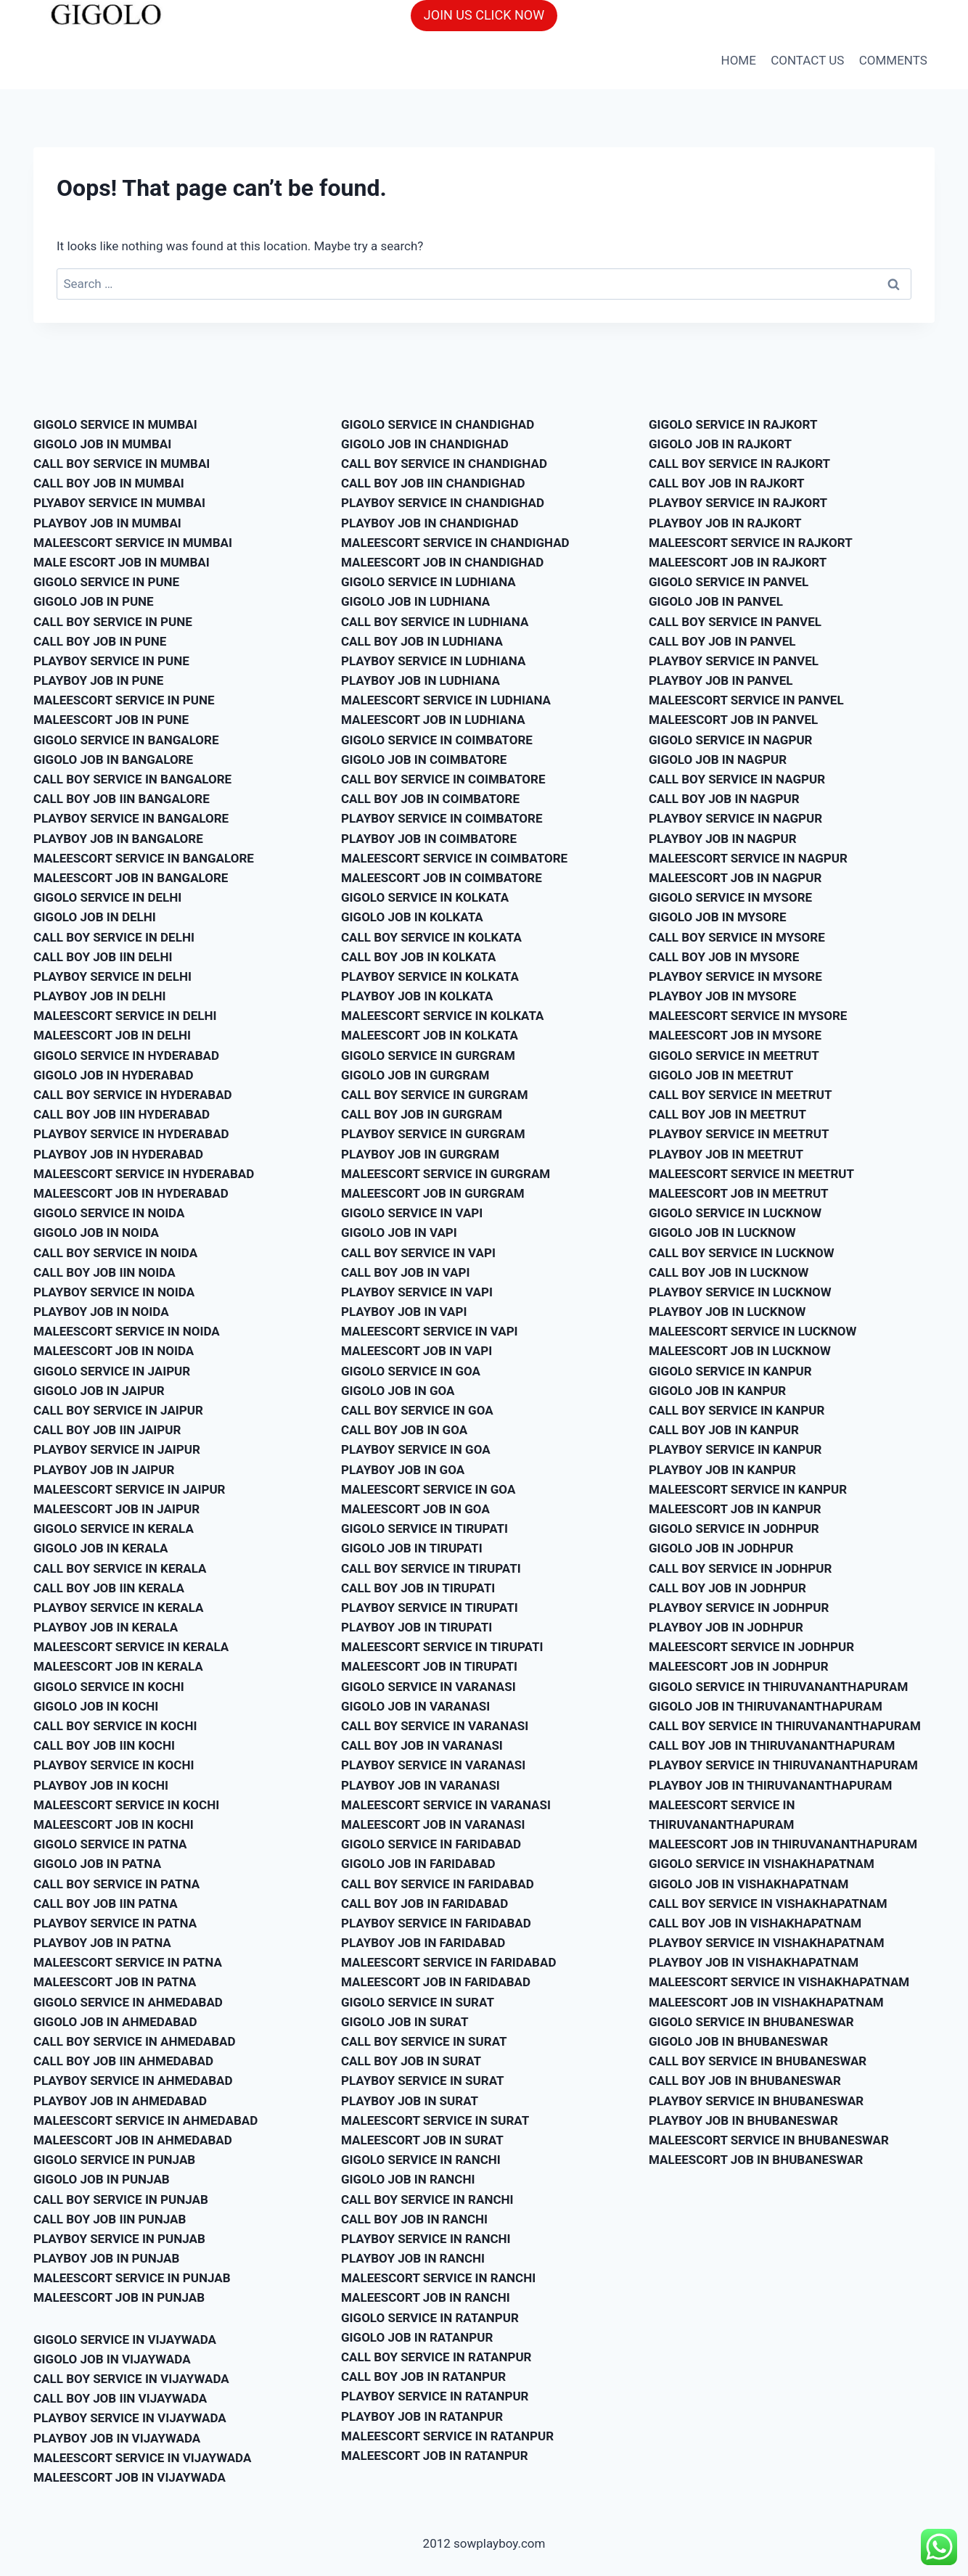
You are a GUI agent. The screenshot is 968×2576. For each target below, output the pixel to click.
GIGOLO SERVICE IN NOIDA (108, 1213)
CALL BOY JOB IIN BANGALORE (121, 798)
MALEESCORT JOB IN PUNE (111, 719)
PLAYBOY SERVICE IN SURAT (422, 2080)
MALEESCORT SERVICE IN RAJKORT (751, 542)
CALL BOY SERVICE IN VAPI (418, 1253)
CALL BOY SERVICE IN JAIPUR (118, 1410)
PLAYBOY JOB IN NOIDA (101, 1311)
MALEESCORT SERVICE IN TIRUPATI (442, 1646)
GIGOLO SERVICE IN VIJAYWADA (124, 2339)
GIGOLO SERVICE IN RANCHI (421, 2159)
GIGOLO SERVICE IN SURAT (417, 2002)
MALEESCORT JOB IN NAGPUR (735, 878)
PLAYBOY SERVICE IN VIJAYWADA (129, 2418)
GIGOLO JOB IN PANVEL (716, 601)
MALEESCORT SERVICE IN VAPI (429, 1331)
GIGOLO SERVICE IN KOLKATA (425, 897)
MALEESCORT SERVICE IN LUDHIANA (446, 700)
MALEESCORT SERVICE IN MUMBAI (132, 542)
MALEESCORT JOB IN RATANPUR (434, 2455)
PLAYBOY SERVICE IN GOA (416, 1449)
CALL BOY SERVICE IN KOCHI (115, 1726)
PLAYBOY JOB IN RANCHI (413, 2258)
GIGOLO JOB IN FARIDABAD (418, 1863)
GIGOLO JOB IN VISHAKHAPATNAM (748, 1884)
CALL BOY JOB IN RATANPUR (423, 2376)
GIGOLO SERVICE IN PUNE (106, 582)
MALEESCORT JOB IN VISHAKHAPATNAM (766, 2002)
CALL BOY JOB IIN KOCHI (104, 1745)
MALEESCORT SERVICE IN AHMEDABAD (145, 2120)
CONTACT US (807, 60)
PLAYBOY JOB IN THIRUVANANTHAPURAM (770, 1785)
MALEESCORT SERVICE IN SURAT (435, 2120)
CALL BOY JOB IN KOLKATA (418, 957)
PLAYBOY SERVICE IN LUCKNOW (740, 1292)
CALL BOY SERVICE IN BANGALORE (132, 779)
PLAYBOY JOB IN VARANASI (420, 1785)
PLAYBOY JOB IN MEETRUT (726, 1154)
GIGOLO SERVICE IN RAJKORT (733, 424)
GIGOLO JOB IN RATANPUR (417, 2337)
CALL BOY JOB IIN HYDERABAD (121, 1114)
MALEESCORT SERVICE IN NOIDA (126, 1331)
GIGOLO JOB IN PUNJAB (101, 2179)
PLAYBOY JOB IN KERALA (105, 1627)
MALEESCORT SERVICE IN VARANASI (446, 1805)
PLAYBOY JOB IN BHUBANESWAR (743, 2120)
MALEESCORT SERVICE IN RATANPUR (447, 2436)
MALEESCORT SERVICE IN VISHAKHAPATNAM (779, 1982)
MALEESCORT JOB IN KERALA (118, 1666)
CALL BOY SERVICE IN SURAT (424, 2041)
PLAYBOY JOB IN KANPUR (722, 1469)
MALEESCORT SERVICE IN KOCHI (126, 1805)
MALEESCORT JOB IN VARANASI (433, 1824)
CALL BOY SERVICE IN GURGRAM (434, 1094)
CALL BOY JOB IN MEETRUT (727, 1114)
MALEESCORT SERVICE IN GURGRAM (445, 1173)
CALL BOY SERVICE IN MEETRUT (740, 1094)
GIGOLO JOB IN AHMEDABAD (115, 2022)
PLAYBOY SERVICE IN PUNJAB (119, 2238)
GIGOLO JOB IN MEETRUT (721, 1075)
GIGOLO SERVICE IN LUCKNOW (735, 1213)
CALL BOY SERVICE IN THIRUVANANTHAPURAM (785, 1726)
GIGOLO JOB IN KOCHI (95, 1706)
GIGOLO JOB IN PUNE (93, 601)
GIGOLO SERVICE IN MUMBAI (115, 424)
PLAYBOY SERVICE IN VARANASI (433, 1765)
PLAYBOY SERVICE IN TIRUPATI (429, 1607)
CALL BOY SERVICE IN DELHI (113, 937)
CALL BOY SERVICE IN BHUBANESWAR (757, 2061)
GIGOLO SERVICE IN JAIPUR (111, 1371)
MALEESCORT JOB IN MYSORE (735, 1035)
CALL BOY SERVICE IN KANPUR (736, 1410)
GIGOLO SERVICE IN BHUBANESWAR (751, 2022)
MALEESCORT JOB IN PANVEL (733, 719)
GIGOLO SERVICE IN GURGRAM (428, 1055)
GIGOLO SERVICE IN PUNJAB (114, 2159)
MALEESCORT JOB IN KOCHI (113, 1824)
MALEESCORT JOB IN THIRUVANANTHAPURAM (783, 1844)
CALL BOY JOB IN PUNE (99, 641)
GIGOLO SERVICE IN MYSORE (730, 897)
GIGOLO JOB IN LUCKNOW (722, 1232)
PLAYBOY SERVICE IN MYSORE (735, 976)
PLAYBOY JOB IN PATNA (102, 1942)
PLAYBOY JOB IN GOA (402, 1469)
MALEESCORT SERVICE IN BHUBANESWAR (769, 2140)
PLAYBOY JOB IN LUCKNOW (727, 1311)
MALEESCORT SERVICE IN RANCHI (438, 2278)
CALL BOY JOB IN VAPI (405, 1272)
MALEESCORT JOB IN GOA (415, 1509)
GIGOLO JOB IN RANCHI (408, 2179)
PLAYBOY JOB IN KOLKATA (417, 996)
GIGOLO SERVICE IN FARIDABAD (431, 1844)
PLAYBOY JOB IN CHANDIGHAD (430, 523)
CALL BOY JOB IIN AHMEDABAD (123, 2061)
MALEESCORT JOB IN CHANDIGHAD (442, 562)
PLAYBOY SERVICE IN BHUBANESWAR (756, 2101)
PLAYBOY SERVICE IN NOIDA (113, 1292)
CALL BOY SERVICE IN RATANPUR (436, 2357)
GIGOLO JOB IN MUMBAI (102, 444)
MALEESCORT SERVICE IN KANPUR (748, 1489)
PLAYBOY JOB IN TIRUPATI (416, 1627)
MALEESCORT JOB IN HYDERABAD (131, 1193)
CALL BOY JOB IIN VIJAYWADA (120, 2398)
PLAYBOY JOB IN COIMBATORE (429, 838)
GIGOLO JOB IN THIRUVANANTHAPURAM (765, 1706)
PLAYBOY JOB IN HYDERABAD (118, 1154)
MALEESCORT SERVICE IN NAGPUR (748, 858)
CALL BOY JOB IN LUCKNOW (728, 1272)
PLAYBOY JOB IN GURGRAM (420, 1154)
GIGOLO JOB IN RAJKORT (720, 444)
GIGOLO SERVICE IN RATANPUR (430, 2317)
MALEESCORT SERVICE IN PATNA (127, 1962)
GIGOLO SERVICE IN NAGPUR (730, 740)
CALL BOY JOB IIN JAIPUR (107, 1430)
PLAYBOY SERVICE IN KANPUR (735, 1449)
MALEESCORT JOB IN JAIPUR (116, 1509)
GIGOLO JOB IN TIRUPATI (412, 1548)
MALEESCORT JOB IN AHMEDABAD (132, 2140)
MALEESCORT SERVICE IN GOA (428, 1489)
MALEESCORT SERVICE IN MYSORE (748, 1015)
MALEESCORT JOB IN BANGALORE (130, 878)
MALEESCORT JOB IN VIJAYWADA (129, 2477)
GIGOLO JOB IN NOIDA (96, 1232)
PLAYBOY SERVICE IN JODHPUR (739, 1607)
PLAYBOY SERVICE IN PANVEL (734, 661)
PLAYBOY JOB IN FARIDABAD (423, 1942)
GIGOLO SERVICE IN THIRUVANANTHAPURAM (778, 1686)
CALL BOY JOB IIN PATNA (105, 1903)
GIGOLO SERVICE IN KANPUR (730, 1371)
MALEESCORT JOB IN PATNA (114, 1982)
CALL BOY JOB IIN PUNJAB (109, 2219)
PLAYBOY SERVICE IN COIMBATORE (442, 818)
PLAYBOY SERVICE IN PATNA (115, 1923)
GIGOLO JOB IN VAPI (399, 1232)
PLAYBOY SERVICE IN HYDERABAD (131, 1134)
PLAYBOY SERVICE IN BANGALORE (131, 818)
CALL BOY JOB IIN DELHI (102, 957)
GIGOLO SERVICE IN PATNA (110, 1844)
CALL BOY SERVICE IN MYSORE (737, 937)
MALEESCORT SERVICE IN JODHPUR (751, 1646)
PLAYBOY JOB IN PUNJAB (106, 2258)
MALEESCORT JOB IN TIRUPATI (429, 1666)
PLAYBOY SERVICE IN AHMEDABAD (133, 2080)
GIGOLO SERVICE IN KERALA (113, 1528)
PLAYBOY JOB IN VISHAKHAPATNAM (753, 1962)
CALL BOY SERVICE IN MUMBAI (121, 463)
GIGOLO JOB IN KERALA (100, 1548)
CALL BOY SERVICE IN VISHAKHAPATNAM (768, 1903)
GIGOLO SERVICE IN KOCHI (108, 1686)
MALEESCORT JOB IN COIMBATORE (441, 878)
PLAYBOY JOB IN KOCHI (100, 1785)
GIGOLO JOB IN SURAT (404, 2022)
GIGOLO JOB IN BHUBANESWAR (738, 2041)
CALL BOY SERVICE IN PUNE (112, 621)
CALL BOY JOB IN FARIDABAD (424, 1903)
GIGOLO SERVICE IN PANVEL (728, 582)
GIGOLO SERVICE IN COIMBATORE (437, 740)
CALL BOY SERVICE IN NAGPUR (737, 779)
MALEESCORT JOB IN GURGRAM (433, 1193)
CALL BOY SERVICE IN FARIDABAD (437, 1884)
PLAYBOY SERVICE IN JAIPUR (116, 1449)
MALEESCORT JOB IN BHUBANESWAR (756, 2159)
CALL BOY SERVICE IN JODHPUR (740, 1568)
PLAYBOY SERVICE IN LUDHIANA (433, 661)
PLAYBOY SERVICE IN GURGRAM (433, 1134)
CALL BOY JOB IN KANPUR (724, 1430)
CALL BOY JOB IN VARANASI (422, 1745)
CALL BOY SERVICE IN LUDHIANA (434, 621)
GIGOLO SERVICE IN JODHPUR (734, 1528)
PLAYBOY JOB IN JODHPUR (726, 1627)
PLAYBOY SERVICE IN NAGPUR (735, 818)
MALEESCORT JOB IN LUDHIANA (433, 719)
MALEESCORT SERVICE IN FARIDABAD (448, 1962)
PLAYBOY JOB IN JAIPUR (103, 1469)
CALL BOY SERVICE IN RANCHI (427, 2199)
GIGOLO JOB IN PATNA (97, 1863)
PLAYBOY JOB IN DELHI (99, 996)
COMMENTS (893, 60)
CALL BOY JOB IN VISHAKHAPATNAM (755, 1923)
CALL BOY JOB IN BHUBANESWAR (745, 2080)
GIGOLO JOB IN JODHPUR (721, 1548)
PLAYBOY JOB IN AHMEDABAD (120, 2101)
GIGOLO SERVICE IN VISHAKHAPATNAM (761, 1863)
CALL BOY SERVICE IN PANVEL (735, 621)
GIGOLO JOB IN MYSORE (718, 917)
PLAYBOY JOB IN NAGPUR (723, 838)
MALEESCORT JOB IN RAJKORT (738, 562)
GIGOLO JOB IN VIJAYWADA (112, 2359)
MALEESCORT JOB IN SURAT (422, 2140)
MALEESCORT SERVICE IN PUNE (123, 700)
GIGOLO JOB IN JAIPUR (99, 1390)
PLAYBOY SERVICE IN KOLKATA (430, 976)
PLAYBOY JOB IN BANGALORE (118, 838)
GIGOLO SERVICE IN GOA (410, 1371)
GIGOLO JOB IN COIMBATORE (423, 759)
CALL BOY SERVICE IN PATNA (116, 1884)
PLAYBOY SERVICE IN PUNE (111, 661)
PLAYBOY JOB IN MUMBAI (107, 523)
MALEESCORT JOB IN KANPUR (735, 1509)
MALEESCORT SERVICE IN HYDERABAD (143, 1173)
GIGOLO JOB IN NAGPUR (718, 759)
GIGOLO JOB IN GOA (398, 1390)
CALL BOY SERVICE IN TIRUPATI (431, 1568)
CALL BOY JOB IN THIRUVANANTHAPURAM (772, 1745)
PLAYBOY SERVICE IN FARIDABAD (436, 1923)
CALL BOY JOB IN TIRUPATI (418, 1588)
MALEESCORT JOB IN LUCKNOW (740, 1350)
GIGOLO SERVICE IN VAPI (412, 1213)
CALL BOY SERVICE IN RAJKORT (739, 463)
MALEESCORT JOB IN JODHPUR (739, 1666)
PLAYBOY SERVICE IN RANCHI (425, 2238)
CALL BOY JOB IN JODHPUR (727, 1588)
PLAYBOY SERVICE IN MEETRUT (739, 1134)
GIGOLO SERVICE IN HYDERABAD (126, 1055)
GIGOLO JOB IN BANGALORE (113, 759)
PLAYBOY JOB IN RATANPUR (422, 2416)
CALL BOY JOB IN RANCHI (414, 2219)
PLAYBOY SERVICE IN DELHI (112, 976)
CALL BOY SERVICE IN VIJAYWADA (131, 2378)
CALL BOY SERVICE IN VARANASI (434, 1726)
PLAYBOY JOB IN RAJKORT (725, 523)
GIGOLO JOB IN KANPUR (717, 1390)
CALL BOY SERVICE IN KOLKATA (431, 937)
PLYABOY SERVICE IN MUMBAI (119, 502)
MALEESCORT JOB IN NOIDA (113, 1350)
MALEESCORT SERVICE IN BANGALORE (143, 858)
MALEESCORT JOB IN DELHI (112, 1035)
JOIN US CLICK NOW (484, 14)
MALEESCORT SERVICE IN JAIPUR (129, 1489)
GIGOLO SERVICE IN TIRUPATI (424, 1528)
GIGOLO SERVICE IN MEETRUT (734, 1055)
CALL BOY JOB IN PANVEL (722, 641)
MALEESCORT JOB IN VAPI (416, 1350)
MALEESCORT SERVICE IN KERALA (131, 1646)
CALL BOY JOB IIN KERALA (108, 1588)
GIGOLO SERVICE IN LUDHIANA (428, 582)
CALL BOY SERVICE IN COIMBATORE (443, 779)
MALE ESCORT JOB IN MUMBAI (121, 562)
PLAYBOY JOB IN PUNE (98, 680)
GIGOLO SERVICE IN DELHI (107, 897)
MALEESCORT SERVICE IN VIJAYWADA (142, 2458)
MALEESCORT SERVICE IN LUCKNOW (752, 1331)
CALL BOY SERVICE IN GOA (417, 1410)
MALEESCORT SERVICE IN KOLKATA (442, 1015)
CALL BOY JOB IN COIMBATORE (430, 798)
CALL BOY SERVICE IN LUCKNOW (741, 1253)
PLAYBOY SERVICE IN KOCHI (113, 1765)
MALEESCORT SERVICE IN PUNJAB (131, 2278)
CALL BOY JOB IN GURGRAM (421, 1114)
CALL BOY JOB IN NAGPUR (724, 798)
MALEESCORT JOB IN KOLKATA (429, 1035)
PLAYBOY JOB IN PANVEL (720, 680)
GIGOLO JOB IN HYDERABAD (113, 1075)
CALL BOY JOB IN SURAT (411, 2061)
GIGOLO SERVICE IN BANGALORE (126, 740)
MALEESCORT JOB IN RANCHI (425, 2297)
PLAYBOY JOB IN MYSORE (722, 996)
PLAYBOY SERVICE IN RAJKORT (738, 502)
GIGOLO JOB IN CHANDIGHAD (425, 444)
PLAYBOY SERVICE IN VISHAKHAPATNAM (767, 1942)
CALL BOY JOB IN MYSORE (724, 957)
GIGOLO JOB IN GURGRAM (415, 1075)
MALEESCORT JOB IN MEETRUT (739, 1193)
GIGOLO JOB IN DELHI (94, 917)
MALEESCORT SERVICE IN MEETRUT (751, 1173)
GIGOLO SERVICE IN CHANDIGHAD (437, 424)
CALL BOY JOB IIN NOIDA (104, 1272)
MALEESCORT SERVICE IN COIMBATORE (454, 858)
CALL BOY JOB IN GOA (404, 1430)
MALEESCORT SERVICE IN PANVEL (746, 700)
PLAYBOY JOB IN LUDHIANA (420, 680)
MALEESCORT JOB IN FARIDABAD (435, 1982)
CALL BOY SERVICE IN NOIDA (115, 1253)
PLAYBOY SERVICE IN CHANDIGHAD (442, 502)
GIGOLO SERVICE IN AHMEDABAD (128, 2002)
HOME (738, 60)
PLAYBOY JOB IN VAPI (404, 1311)
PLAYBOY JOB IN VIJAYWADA (116, 2438)
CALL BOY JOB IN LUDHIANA (422, 641)
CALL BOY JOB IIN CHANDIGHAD (433, 483)
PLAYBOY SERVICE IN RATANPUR (434, 2396)
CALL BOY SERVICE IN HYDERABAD (132, 1094)
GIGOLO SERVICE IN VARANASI (428, 1686)
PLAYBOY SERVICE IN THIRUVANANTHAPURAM (783, 1765)
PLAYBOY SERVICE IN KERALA (118, 1607)
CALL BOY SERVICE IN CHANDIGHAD (444, 463)
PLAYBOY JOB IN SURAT (409, 2101)
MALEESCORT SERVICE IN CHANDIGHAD (455, 542)
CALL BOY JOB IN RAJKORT (727, 483)
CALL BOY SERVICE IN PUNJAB (120, 2199)
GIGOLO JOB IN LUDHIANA (415, 601)
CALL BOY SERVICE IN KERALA (120, 1568)
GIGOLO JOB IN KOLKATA (412, 917)
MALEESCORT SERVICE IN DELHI (125, 1015)
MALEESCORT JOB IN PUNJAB (119, 2297)
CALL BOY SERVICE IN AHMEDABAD (134, 2041)
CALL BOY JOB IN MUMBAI (108, 483)
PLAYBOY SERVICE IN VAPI (417, 1292)
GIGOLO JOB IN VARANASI (415, 1706)
